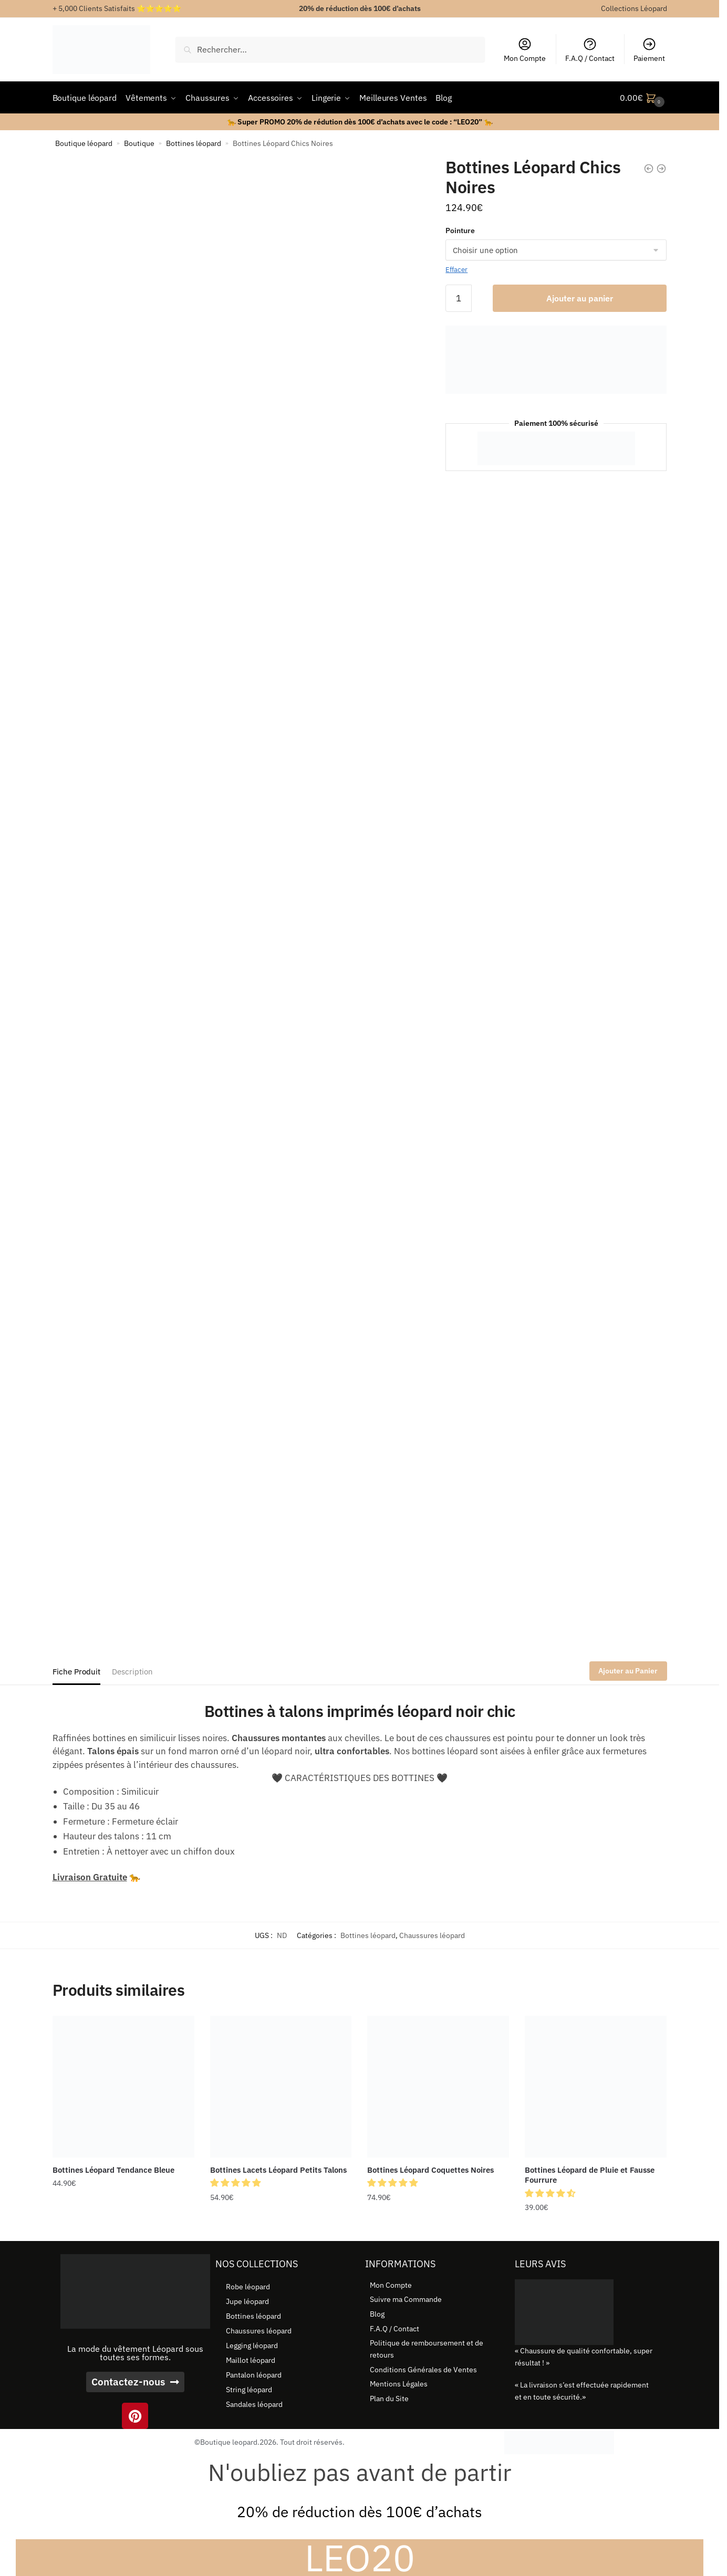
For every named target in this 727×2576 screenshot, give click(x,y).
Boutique (139, 143)
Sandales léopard (254, 2404)
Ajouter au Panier (628, 1671)
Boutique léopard (83, 143)
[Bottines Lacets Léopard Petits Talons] (281, 2087)
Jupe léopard (247, 2301)
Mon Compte (525, 50)
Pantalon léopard (254, 2375)
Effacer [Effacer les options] (456, 269)
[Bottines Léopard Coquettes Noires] (438, 2087)
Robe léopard (248, 2286)
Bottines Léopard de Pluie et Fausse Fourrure (590, 2175)
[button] (236, 2182)
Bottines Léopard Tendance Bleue (113, 2170)
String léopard (249, 2389)
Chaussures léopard (432, 1935)
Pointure (460, 230)
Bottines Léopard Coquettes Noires (430, 2170)
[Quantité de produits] (458, 298)
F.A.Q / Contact (590, 50)
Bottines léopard (193, 143)
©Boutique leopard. (226, 2442)
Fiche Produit (76, 1672)
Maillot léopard (250, 2360)
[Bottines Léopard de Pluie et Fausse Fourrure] (596, 2087)
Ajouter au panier (579, 298)
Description (132, 1672)
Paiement (649, 50)
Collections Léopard (634, 8)
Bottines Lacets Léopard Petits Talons (278, 2170)
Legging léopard (252, 2345)
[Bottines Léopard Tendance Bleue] (123, 2087)
